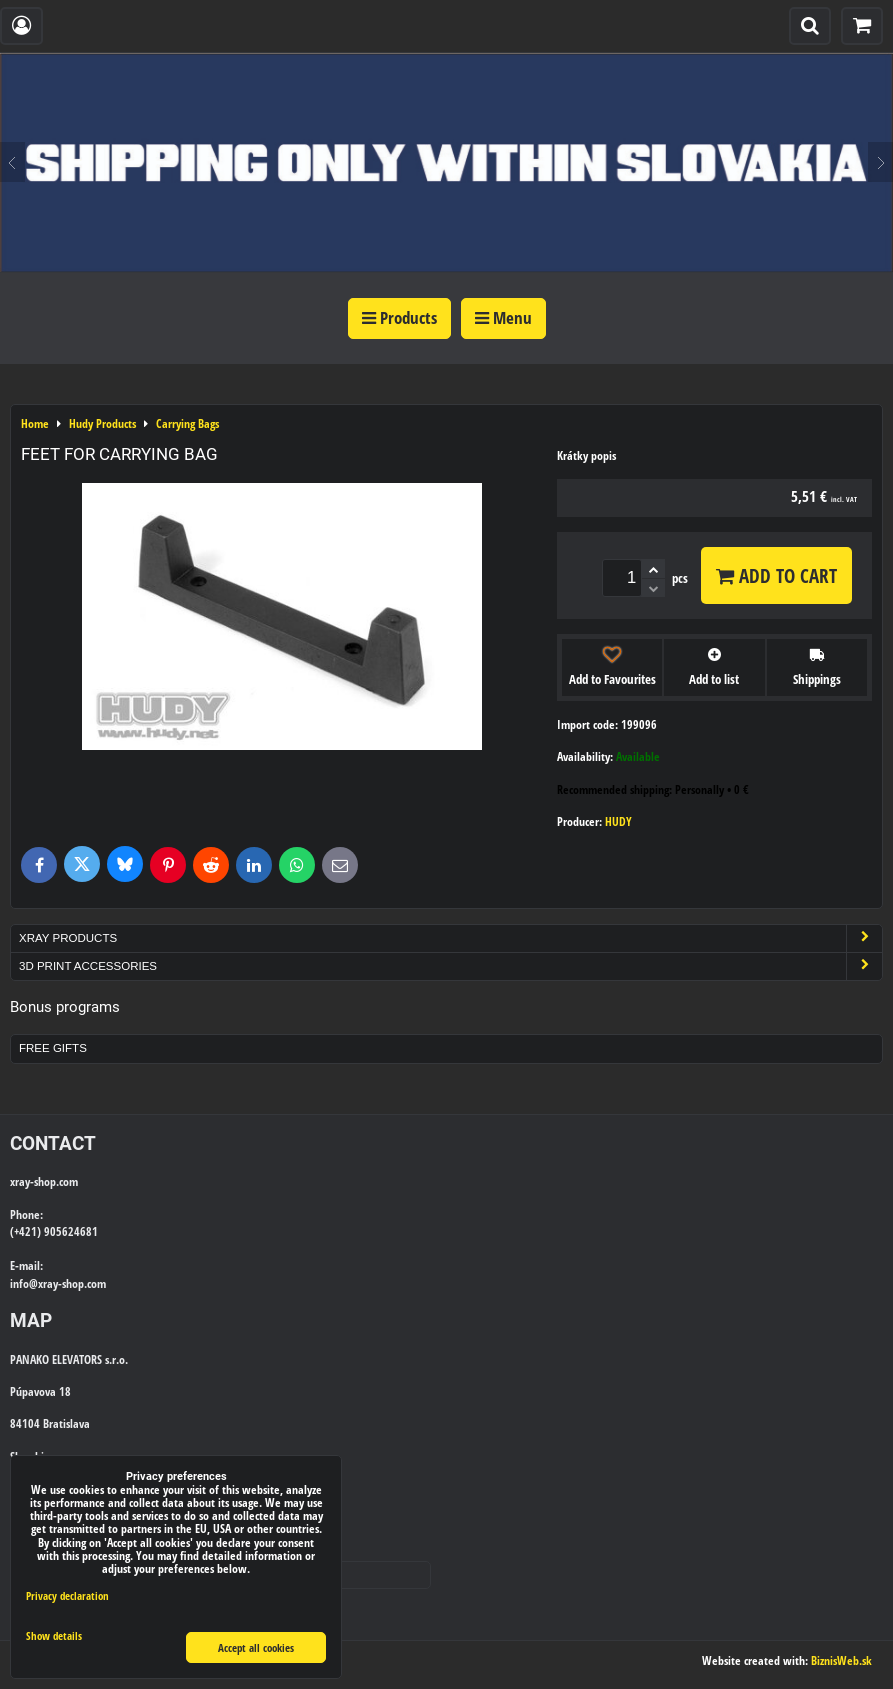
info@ (24, 1283)
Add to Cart (776, 575)
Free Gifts (53, 1048)
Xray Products (450, 938)
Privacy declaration (67, 1595)
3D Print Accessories (450, 966)
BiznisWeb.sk (841, 1660)
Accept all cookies (256, 1647)
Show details (54, 1636)
